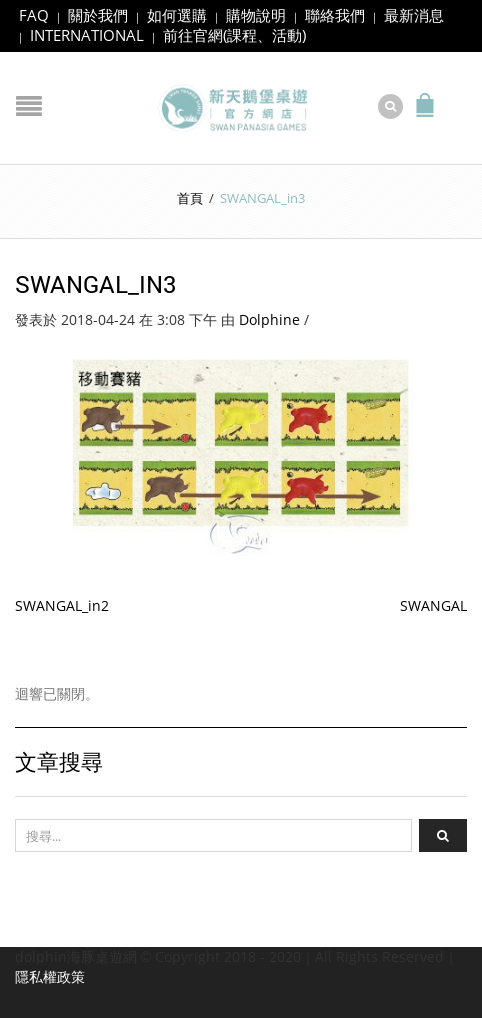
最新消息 (414, 15)
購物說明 (256, 15)
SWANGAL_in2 (62, 596)
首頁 (190, 188)
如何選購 (177, 15)
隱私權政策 (50, 967)
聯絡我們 (335, 15)
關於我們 (98, 15)
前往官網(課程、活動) (234, 35)
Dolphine (269, 310)
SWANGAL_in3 (96, 274)
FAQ (34, 15)
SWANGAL (433, 596)
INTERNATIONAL (87, 35)
